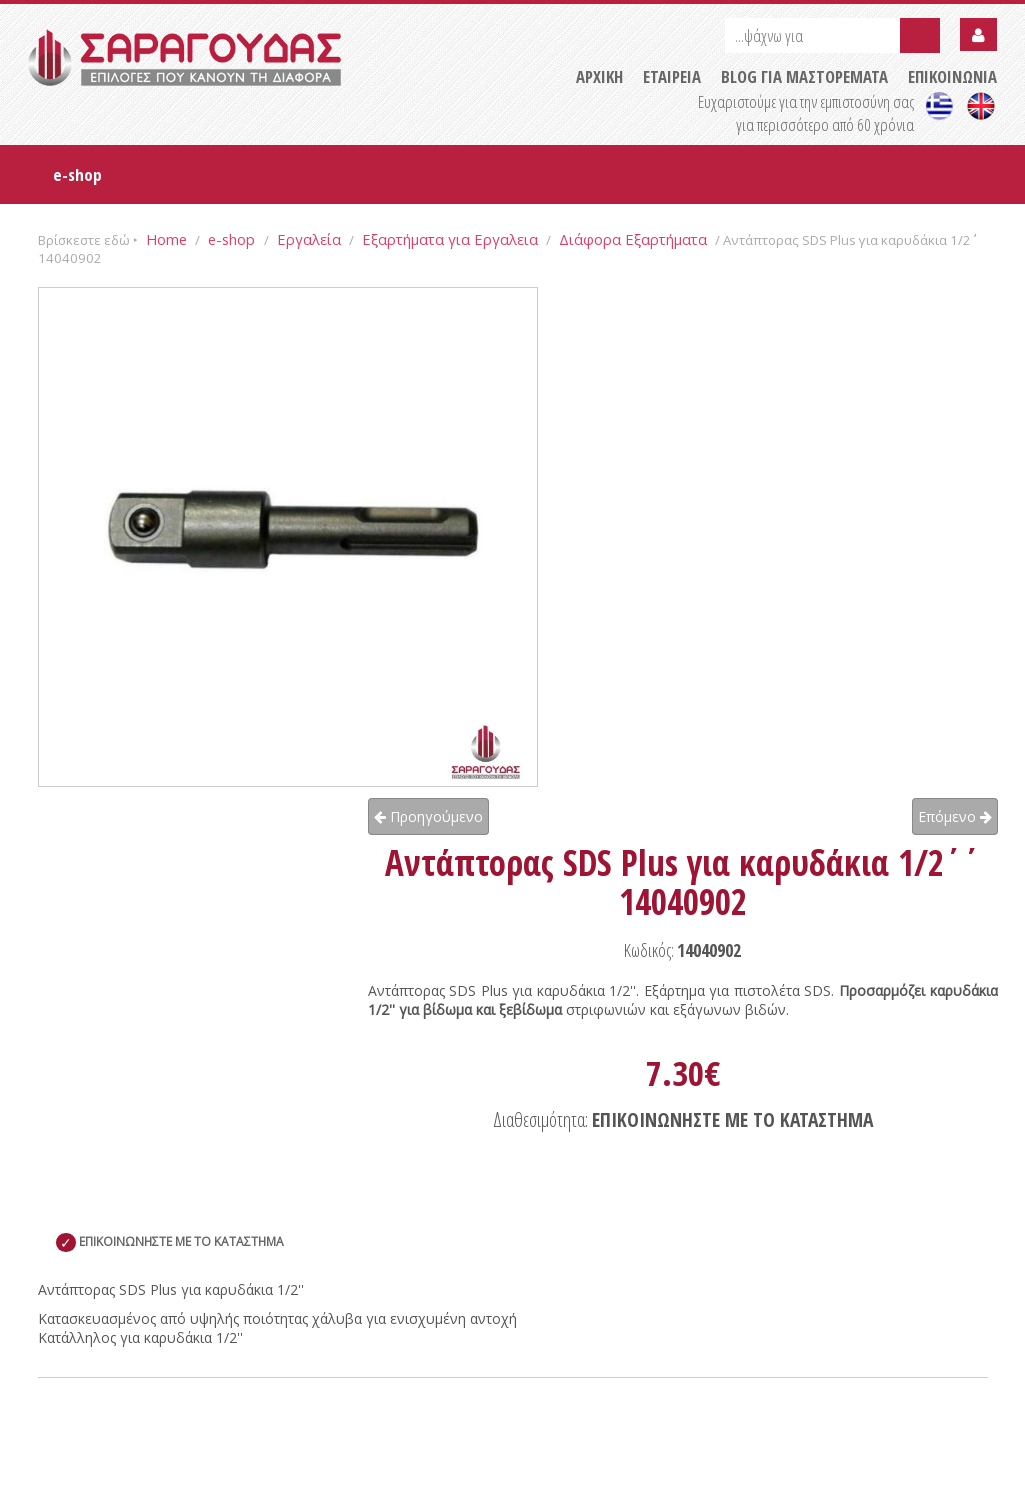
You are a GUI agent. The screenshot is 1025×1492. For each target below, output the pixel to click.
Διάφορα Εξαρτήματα (633, 239)
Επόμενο (955, 816)
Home (166, 239)
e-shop (77, 174)
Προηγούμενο (428, 816)
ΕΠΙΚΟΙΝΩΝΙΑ (952, 76)
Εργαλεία (309, 239)
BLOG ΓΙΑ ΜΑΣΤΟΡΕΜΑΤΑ (804, 76)
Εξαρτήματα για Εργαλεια (450, 239)
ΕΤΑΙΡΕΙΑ (672, 76)
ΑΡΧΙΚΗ (599, 76)
